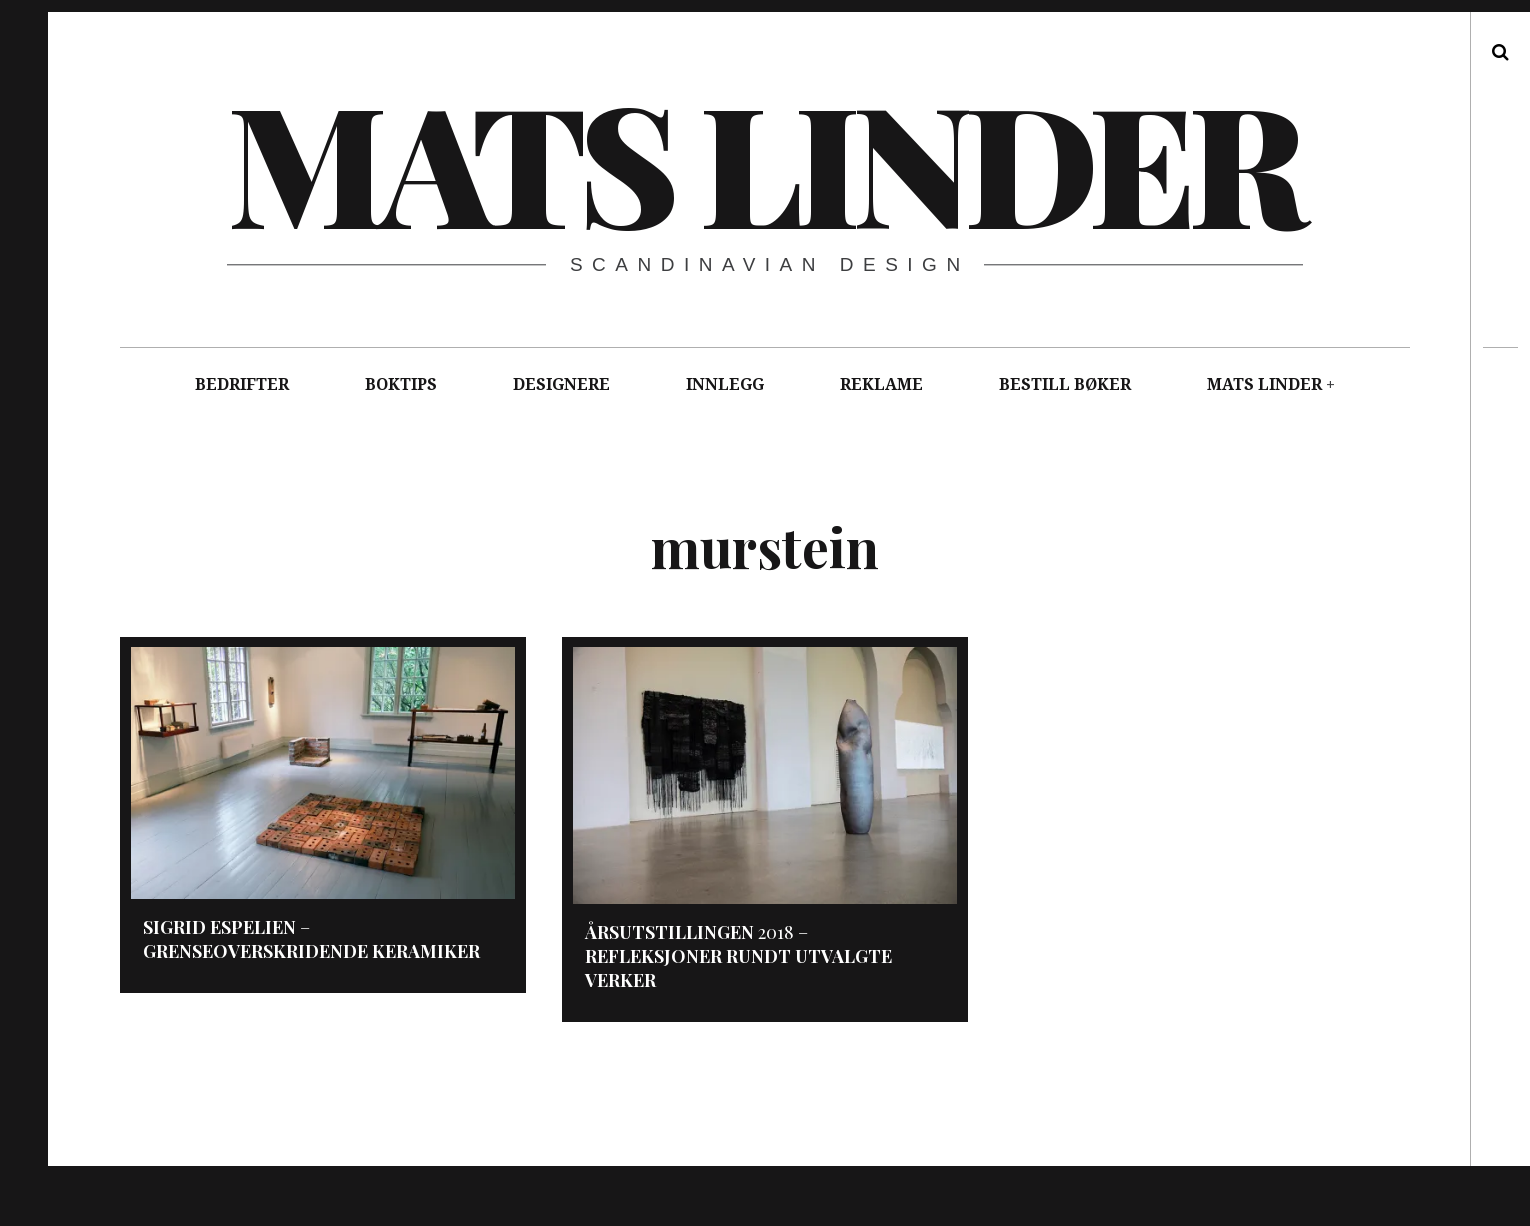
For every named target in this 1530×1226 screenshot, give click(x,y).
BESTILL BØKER (1065, 384)
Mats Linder (763, 160)
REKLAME (881, 384)
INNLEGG (725, 384)
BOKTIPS (401, 384)
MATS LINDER (1264, 384)
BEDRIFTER (242, 384)
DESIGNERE (561, 384)
